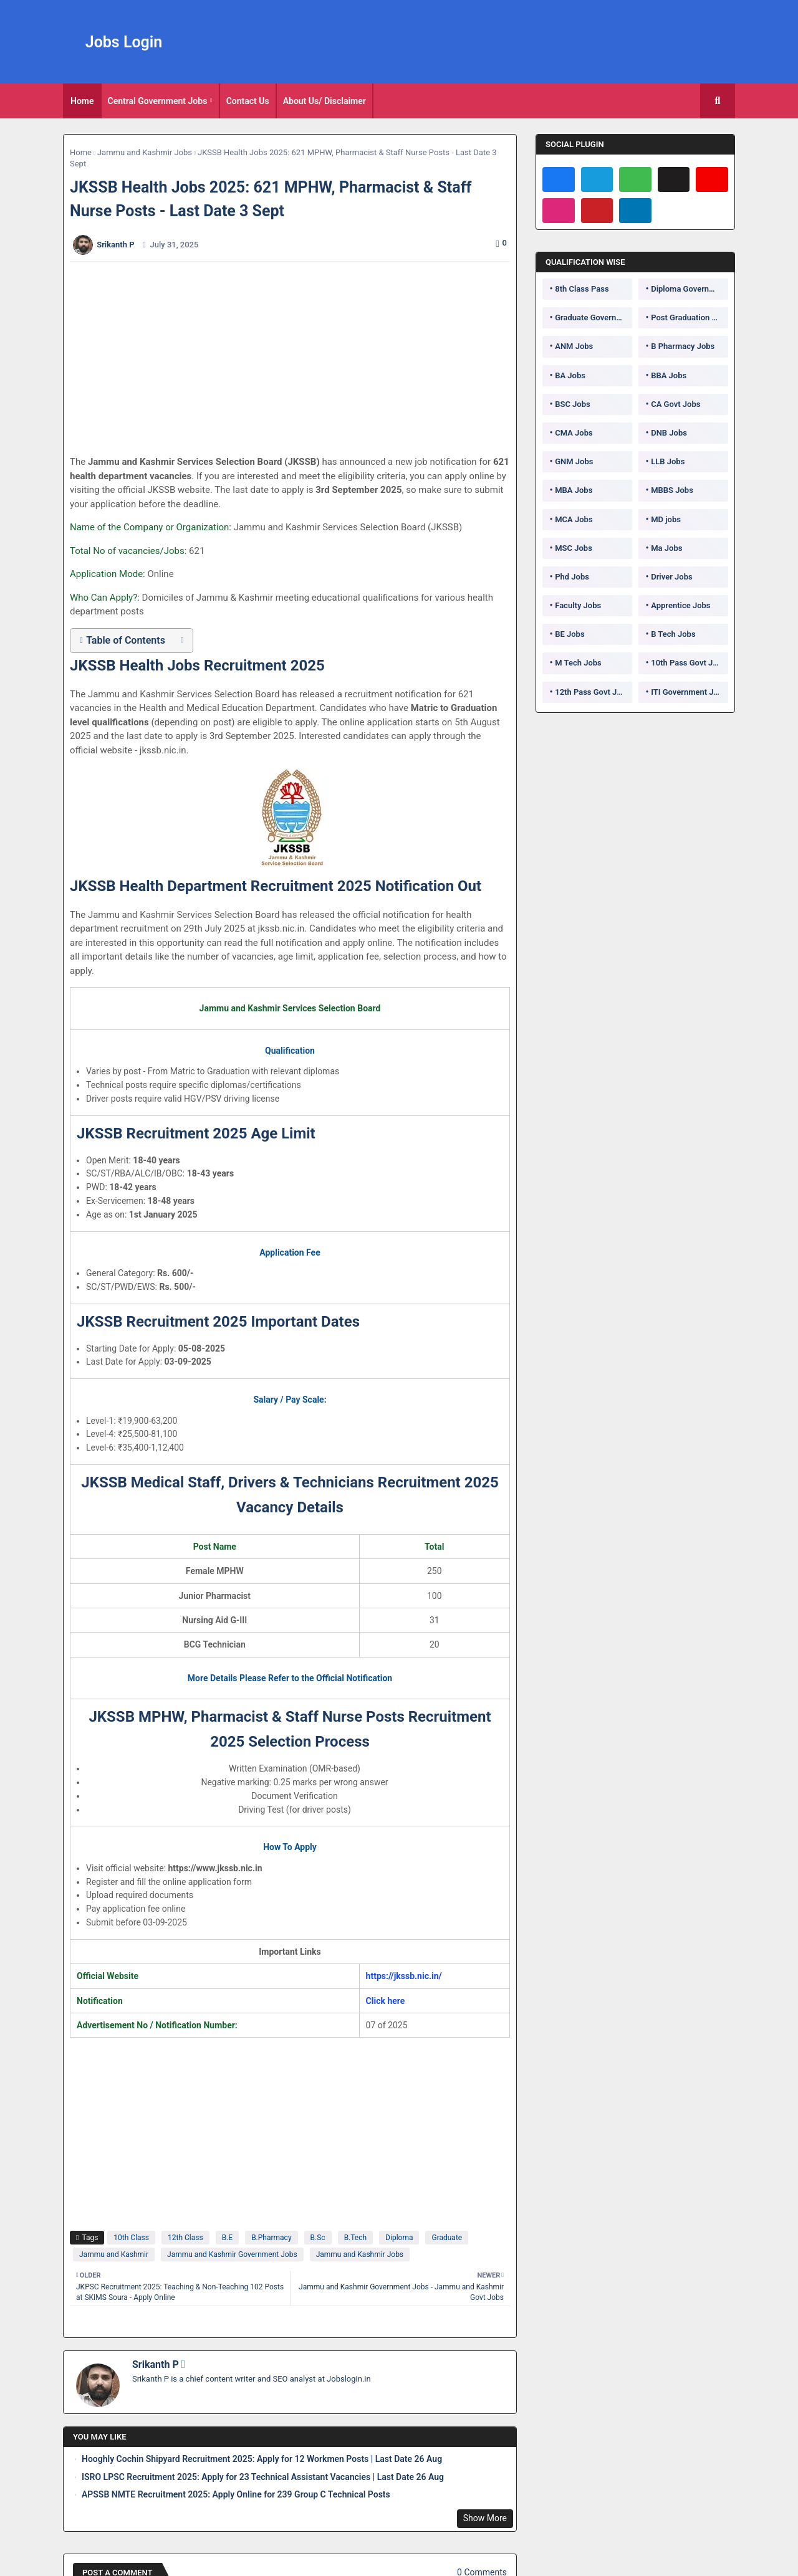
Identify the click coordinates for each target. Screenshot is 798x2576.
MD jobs (666, 519)
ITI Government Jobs (689, 692)
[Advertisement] (297, 358)
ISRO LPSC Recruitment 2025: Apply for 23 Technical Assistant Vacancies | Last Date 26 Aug (263, 2477)
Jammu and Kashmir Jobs (144, 152)
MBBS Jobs (672, 490)
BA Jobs (570, 375)
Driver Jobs (671, 576)
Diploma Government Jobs (689, 288)
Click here (385, 2001)
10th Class (131, 2237)
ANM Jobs (574, 346)
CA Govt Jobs (675, 404)
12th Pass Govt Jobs (592, 692)
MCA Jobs (573, 519)
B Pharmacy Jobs (682, 346)
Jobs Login (124, 42)
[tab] (82, 100)
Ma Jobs (666, 548)
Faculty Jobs (578, 605)
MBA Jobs (573, 490)
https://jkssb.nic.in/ (404, 1976)
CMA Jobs (574, 432)
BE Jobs (569, 634)
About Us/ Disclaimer (324, 101)
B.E (227, 2237)
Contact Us (247, 101)
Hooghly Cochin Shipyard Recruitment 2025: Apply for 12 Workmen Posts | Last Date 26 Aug (262, 2459)
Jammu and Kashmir (113, 2254)
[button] (717, 100)
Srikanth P (155, 2364)
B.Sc (317, 2237)
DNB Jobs (669, 432)
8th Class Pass (581, 288)
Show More (485, 2518)
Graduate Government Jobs (593, 317)
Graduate (446, 2237)
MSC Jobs (573, 548)
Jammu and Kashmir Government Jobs (232, 2254)
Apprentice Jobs (680, 605)
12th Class (185, 2237)
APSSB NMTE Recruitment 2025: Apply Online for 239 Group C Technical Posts (236, 2494)
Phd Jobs (572, 576)
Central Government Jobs (158, 101)
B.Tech (355, 2237)
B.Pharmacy (271, 2237)
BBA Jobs (668, 375)
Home (82, 101)
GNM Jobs (574, 461)
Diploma (399, 2237)
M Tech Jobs (578, 662)
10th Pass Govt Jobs (688, 662)
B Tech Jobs (673, 634)
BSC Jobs (572, 404)
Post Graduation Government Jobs (689, 317)
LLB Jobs (668, 461)
